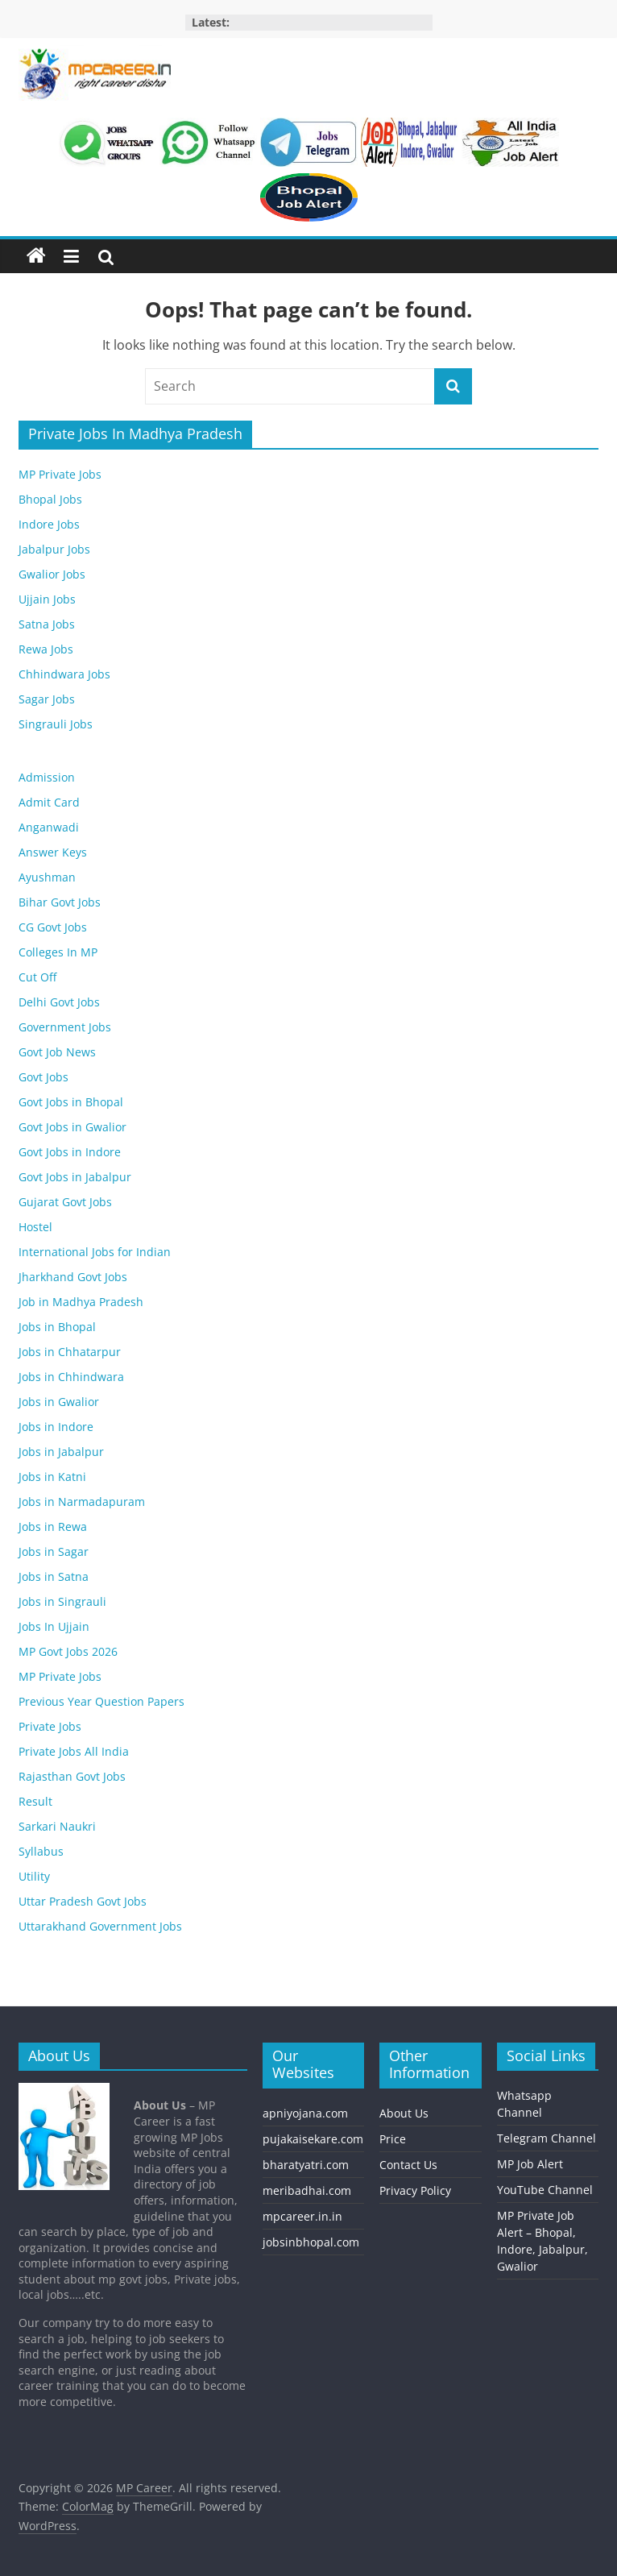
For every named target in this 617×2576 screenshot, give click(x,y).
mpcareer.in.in (302, 2216)
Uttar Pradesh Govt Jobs (83, 1901)
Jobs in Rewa (53, 1526)
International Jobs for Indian (95, 1251)
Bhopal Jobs (50, 499)
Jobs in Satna (54, 1576)
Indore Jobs (49, 524)
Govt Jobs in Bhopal (71, 1102)
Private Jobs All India (74, 1751)
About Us (404, 2113)
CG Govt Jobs (53, 927)
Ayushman (47, 877)
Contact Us (408, 2164)
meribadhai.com (307, 2190)
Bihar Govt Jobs (60, 902)
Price (392, 2139)
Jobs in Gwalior (59, 1401)
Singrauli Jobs (56, 724)
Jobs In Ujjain (54, 1626)
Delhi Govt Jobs (59, 1002)
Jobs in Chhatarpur (70, 1351)
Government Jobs (65, 1027)
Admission (47, 777)
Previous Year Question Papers (101, 1701)
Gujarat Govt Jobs (65, 1201)
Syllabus (41, 1851)
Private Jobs (50, 1726)
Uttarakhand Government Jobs (100, 1926)
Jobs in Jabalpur (61, 1451)
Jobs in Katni (52, 1476)
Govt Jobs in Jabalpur (75, 1176)
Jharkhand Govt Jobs (73, 1276)
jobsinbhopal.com (311, 2242)
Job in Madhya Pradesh (81, 1301)
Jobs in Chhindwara (71, 1376)
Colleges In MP (58, 952)
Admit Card (49, 802)
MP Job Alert (530, 2164)
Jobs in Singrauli (62, 1601)
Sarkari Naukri (57, 1826)
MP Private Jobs (60, 474)
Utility (34, 1876)
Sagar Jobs (47, 699)
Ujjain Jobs (47, 599)
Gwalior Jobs (52, 574)
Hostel (35, 1226)
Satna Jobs (47, 624)
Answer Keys (53, 852)
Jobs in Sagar (54, 1551)
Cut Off (37, 977)
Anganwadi (49, 827)
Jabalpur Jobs (54, 549)
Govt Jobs (43, 1077)
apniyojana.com (305, 2113)
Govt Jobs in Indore (70, 1151)
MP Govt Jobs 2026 (68, 1651)
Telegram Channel (546, 2138)
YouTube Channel (545, 2189)
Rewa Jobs (46, 649)
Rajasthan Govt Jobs (72, 1776)
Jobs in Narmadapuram (82, 1501)
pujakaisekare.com (313, 2139)
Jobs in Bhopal (57, 1326)
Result (35, 1801)
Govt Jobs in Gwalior (72, 1127)
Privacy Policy (415, 2190)
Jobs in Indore (56, 1426)
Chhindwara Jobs (64, 674)
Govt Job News (57, 1052)
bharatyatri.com (306, 2164)
